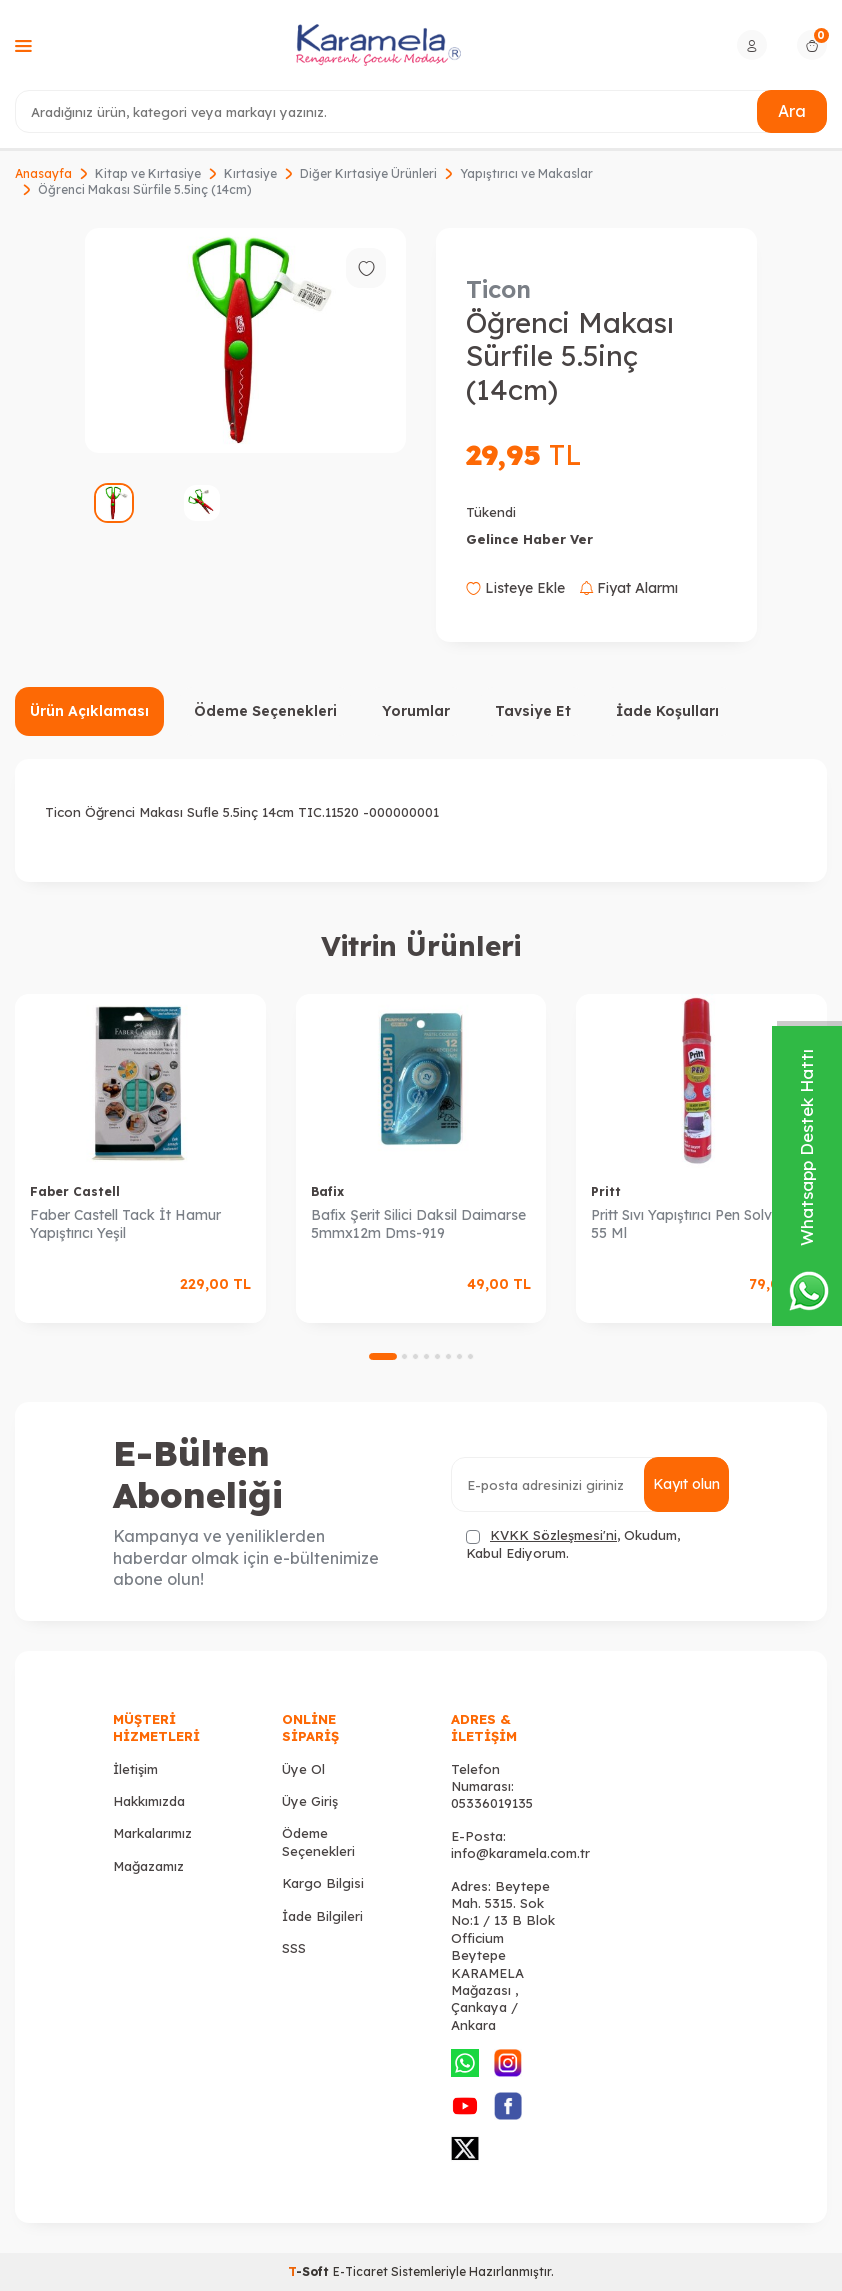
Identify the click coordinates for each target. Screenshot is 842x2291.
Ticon (498, 289)
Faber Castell (75, 1191)
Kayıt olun (686, 1484)
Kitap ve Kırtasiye (148, 173)
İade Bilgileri (322, 1916)
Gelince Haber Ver (529, 539)
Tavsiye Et (533, 711)
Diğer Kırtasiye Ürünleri (368, 173)
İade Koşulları (667, 711)
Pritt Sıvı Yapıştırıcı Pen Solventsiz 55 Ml (700, 1224)
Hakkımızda (149, 1801)
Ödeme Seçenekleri (265, 711)
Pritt (606, 1191)
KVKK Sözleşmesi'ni (553, 1535)
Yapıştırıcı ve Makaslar (526, 173)
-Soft (310, 2271)
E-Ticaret (360, 2271)
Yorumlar (416, 711)
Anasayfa (43, 173)
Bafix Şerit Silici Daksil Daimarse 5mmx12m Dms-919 (418, 1224)
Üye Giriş (310, 1801)
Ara (792, 111)
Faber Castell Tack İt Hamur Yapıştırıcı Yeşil (125, 1224)
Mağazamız (148, 1866)
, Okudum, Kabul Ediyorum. (573, 1543)
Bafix (327, 1191)
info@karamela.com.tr (520, 1853)
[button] (383, 1356)
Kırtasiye (250, 173)
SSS (294, 1948)
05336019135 (492, 1803)
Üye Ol (303, 1769)
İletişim (135, 1769)
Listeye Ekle (515, 588)
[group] (245, 340)
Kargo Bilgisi (323, 1883)
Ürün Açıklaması (89, 711)
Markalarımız (152, 1833)
